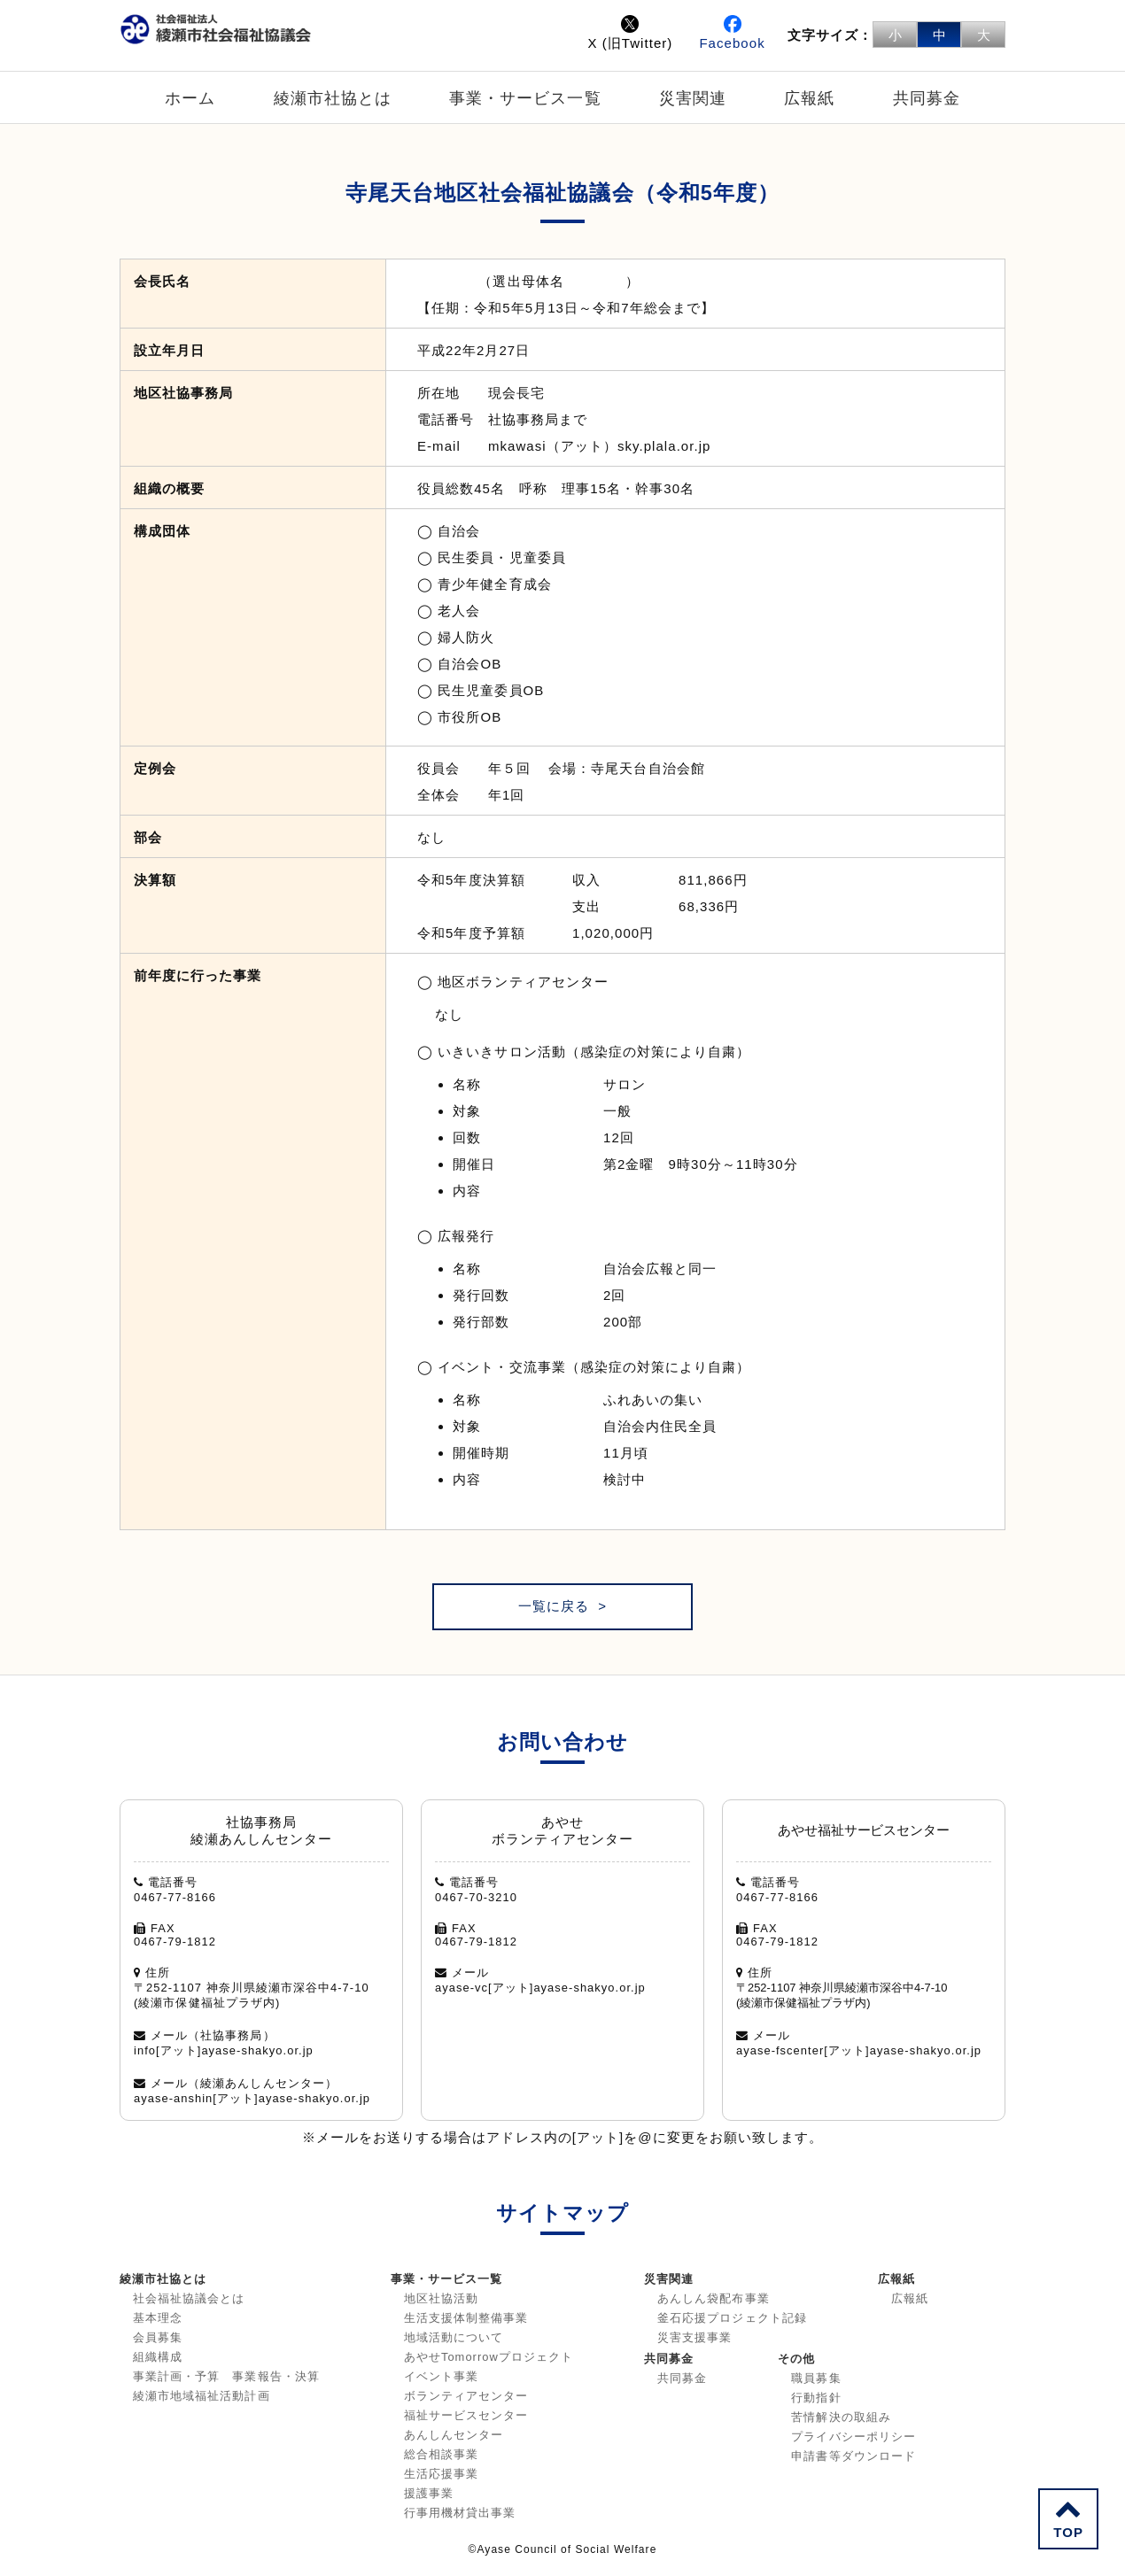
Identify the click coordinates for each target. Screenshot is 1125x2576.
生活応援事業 (441, 2473)
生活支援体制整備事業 (466, 2318)
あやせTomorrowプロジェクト (488, 2356)
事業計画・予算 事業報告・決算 (226, 2376)
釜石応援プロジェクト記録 (732, 2318)
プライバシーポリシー (853, 2436)
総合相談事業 (441, 2454)
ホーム (190, 98)
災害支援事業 (694, 2337)
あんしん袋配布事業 (713, 2298)
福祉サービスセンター (466, 2415)
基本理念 (157, 2318)
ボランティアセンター (466, 2395)
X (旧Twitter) (629, 32)
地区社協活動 (441, 2298)
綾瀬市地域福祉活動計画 (201, 2395)
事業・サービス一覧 (525, 98)
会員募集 (157, 2337)
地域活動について (453, 2337)
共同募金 (926, 98)
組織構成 (157, 2356)
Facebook (731, 32)
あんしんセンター (453, 2434)
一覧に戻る (553, 1605)
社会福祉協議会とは (188, 2298)
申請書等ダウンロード (853, 2456)
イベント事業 (441, 2376)
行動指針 (816, 2397)
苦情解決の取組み (840, 2417)
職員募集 (816, 2378)
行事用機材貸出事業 (460, 2512)
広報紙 (809, 98)
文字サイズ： (830, 35)
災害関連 (692, 98)
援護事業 (429, 2493)
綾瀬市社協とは (333, 98)
